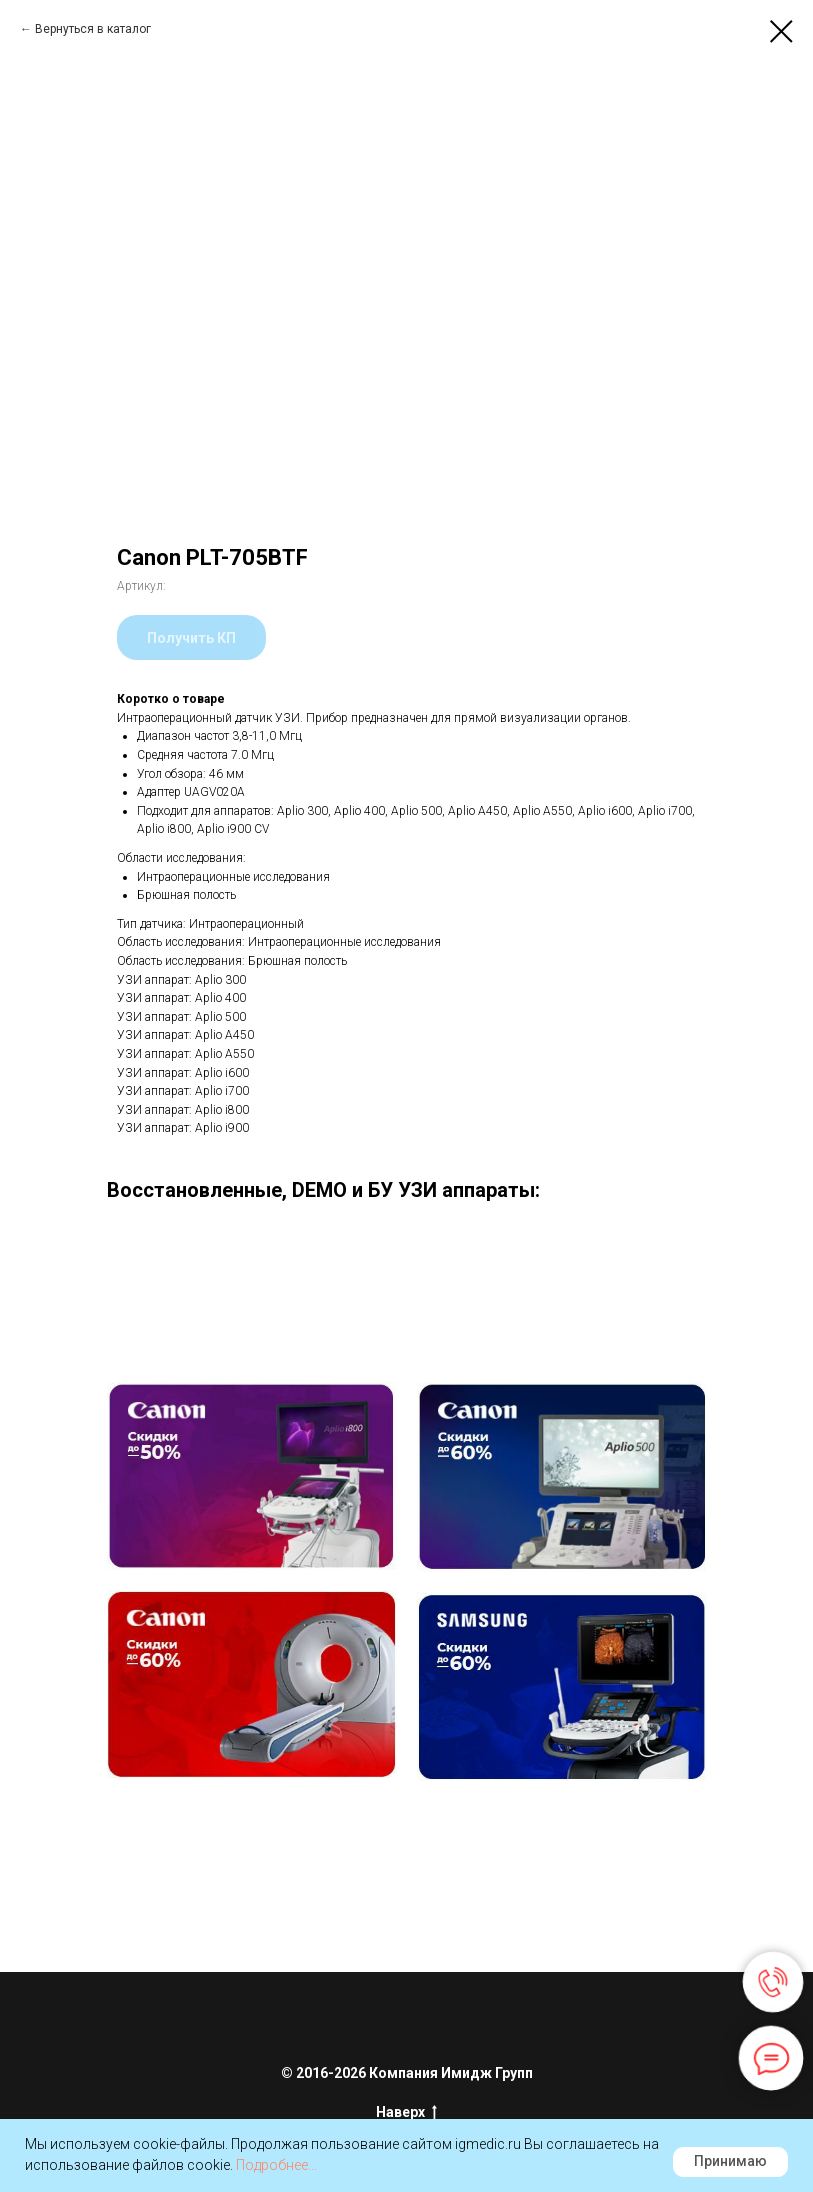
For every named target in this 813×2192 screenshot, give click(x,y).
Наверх (406, 2113)
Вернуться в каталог (93, 29)
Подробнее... (276, 2165)
